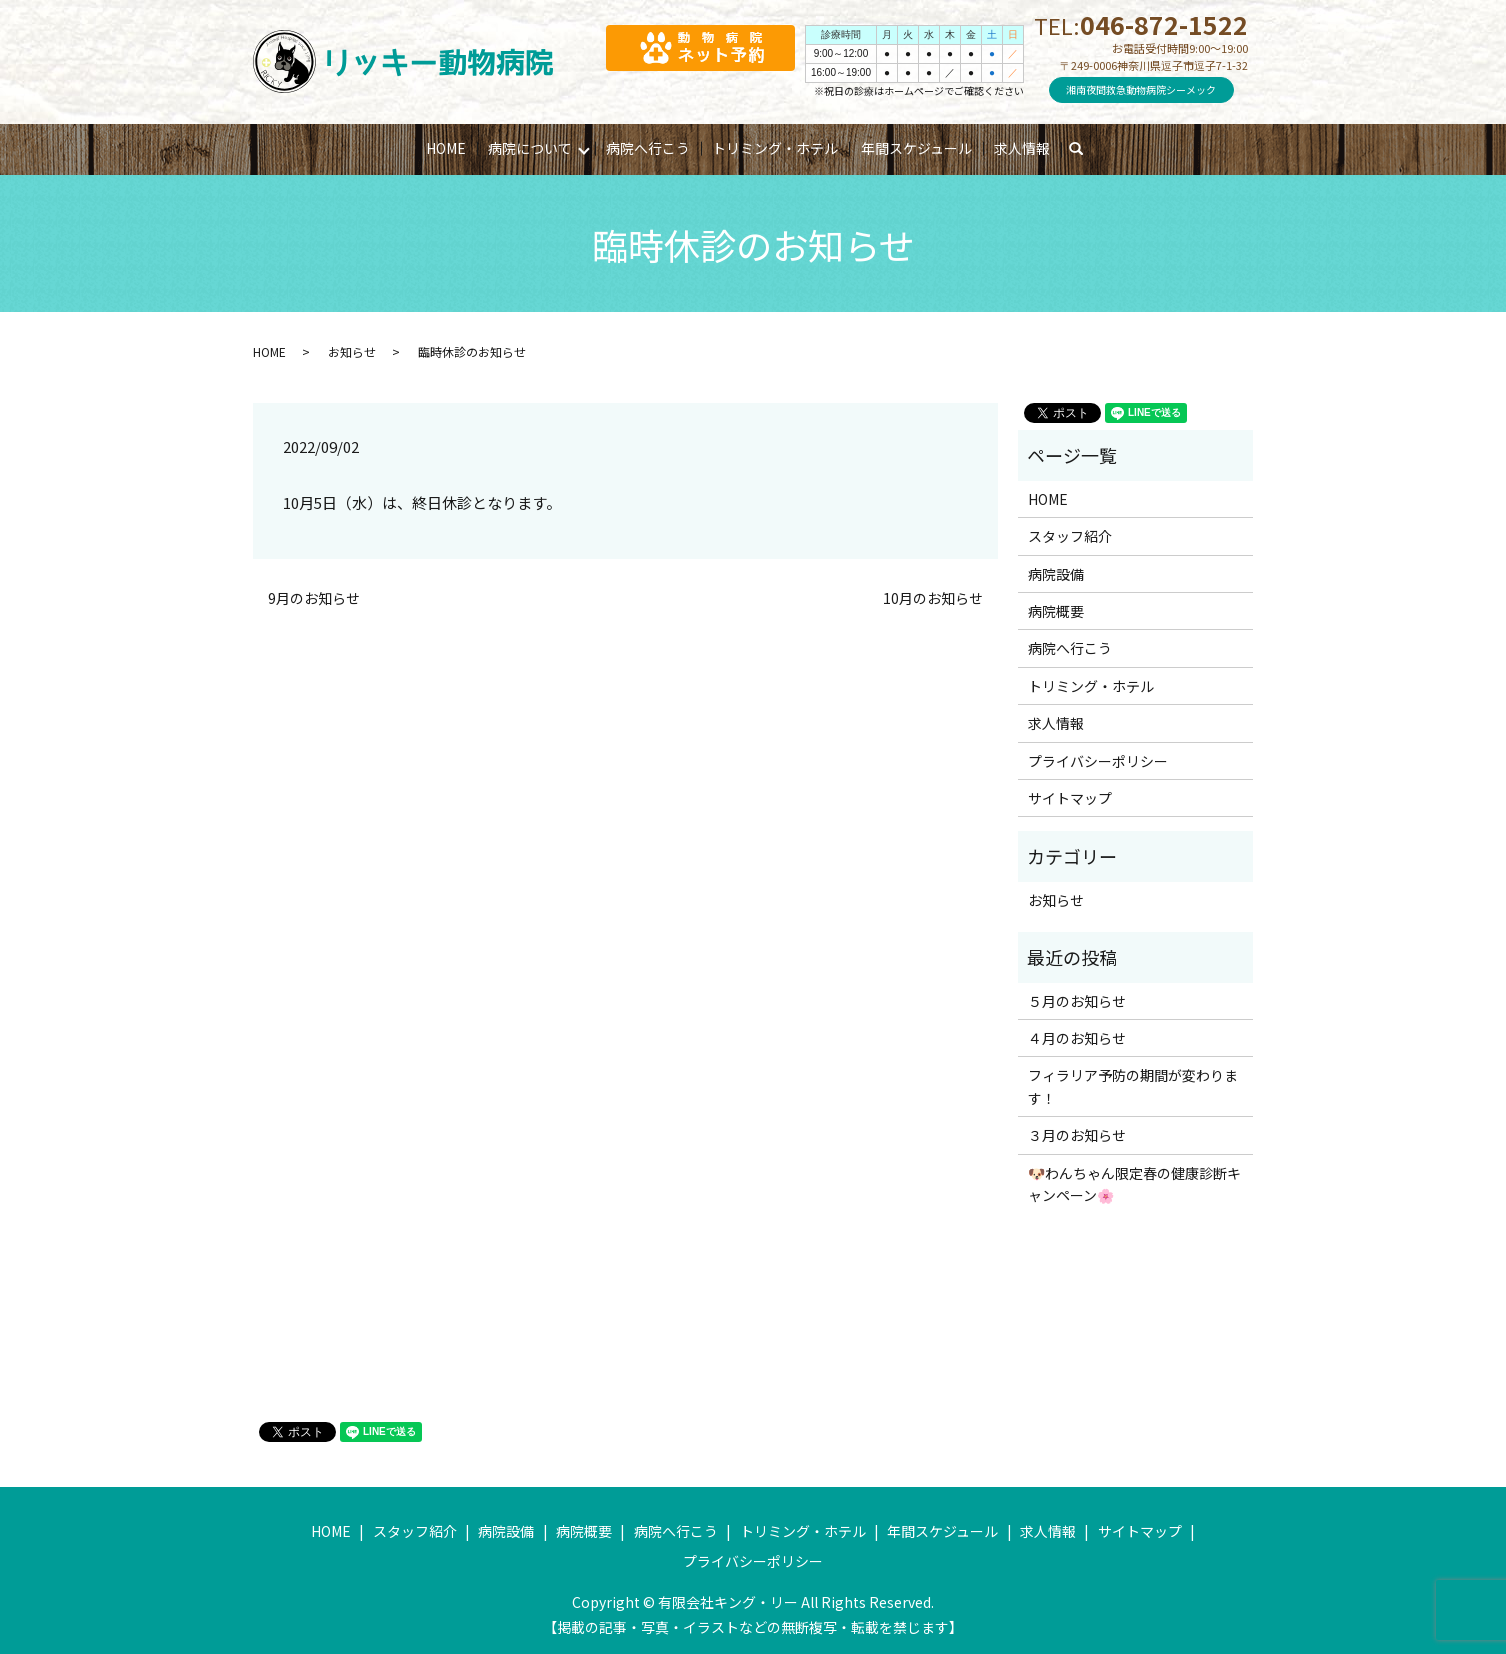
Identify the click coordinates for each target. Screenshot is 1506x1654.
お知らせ (352, 351)
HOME (446, 148)
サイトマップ (1070, 798)
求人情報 (1022, 148)
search (1085, 149)
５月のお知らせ (1077, 1001)
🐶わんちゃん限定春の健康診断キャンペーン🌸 (1134, 1184)
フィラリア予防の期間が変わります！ (1133, 1086)
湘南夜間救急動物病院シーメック (1141, 89)
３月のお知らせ (1077, 1135)
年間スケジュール (916, 148)
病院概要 (1056, 611)
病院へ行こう (648, 148)
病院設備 (1056, 574)
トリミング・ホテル (775, 148)
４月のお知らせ (1077, 1038)
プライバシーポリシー (1098, 761)
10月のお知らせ (933, 598)
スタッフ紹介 (1070, 536)
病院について (530, 148)
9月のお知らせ (314, 598)
